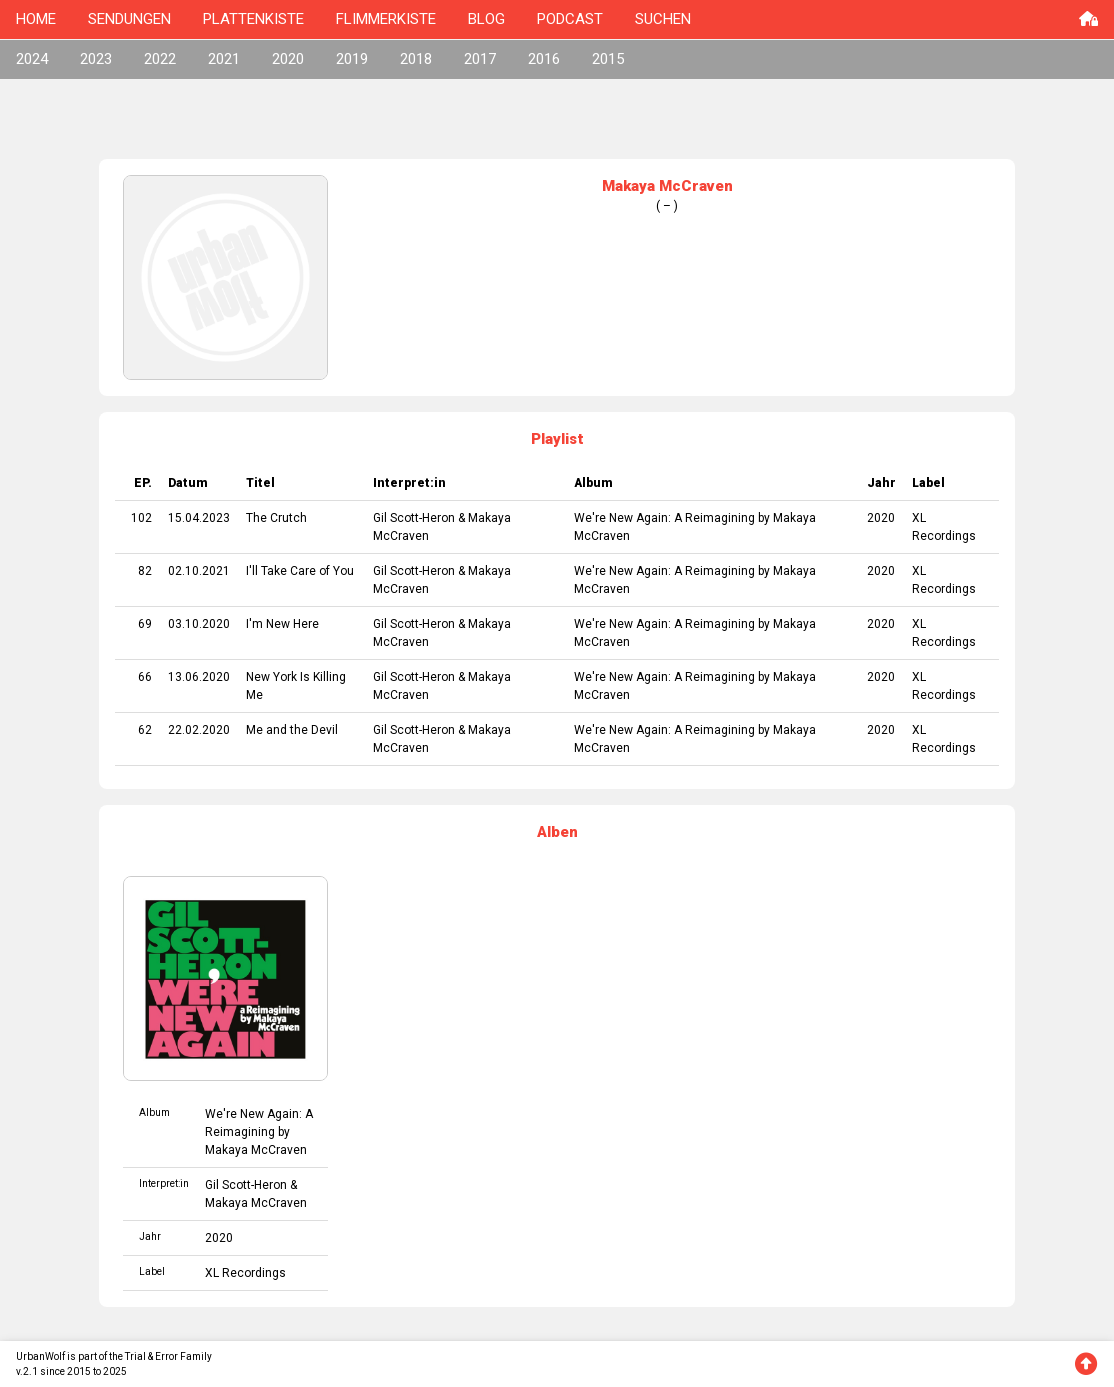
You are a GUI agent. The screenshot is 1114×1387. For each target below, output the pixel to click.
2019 (352, 59)
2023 (96, 59)
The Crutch (276, 518)
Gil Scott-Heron (414, 518)
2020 (288, 59)
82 (145, 571)
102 (141, 518)
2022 (160, 59)
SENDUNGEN (129, 19)
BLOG (486, 19)
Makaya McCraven (256, 1203)
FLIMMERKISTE (386, 19)
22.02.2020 (199, 730)
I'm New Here (282, 624)
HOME (36, 19)
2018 (416, 59)
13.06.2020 (199, 677)
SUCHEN (663, 19)
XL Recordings (245, 1273)
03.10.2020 (199, 624)
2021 (224, 59)
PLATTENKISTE (253, 19)
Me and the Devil (292, 730)
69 (145, 624)
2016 (544, 59)
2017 (480, 59)
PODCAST (570, 19)
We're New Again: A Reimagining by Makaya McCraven (259, 1132)
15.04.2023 (199, 518)
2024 (32, 59)
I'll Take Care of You (300, 571)
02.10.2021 (199, 571)
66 (145, 677)
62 (145, 730)
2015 (608, 59)
